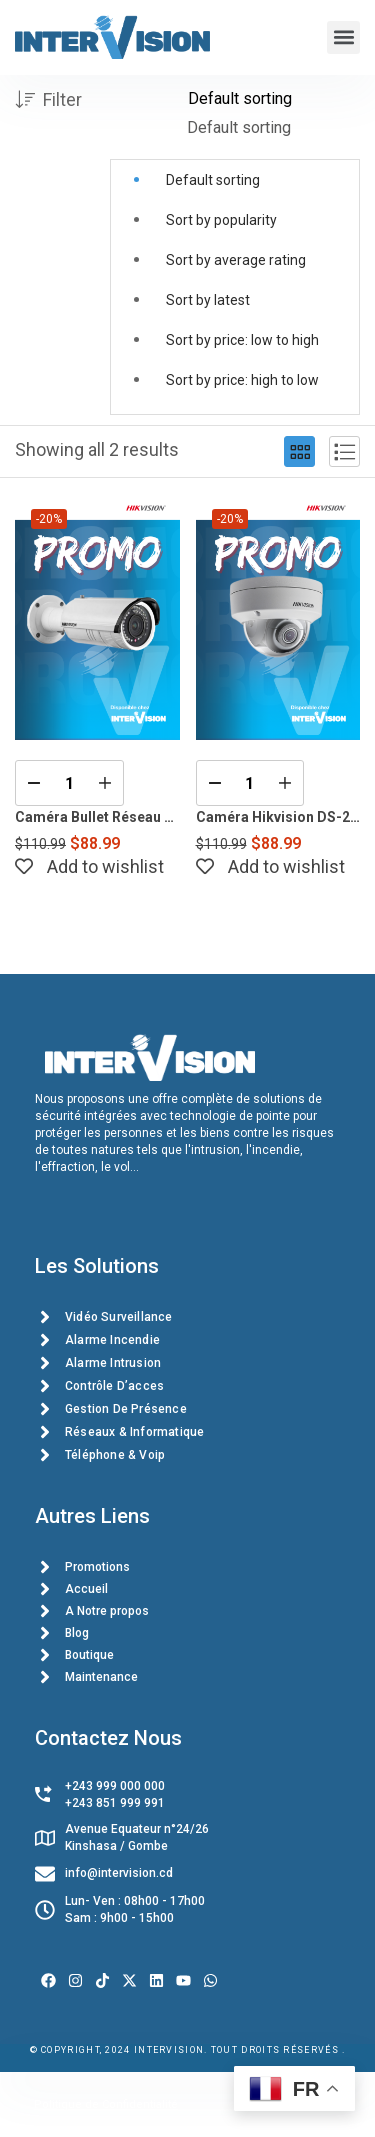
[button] (343, 37)
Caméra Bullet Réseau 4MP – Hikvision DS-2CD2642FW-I (97, 817)
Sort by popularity (221, 220)
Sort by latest (208, 300)
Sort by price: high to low (242, 380)
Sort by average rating (236, 260)
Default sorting (213, 180)
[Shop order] (274, 99)
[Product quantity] (69, 783)
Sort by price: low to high (242, 340)
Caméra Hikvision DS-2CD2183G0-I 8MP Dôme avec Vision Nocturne (278, 817)
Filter (48, 100)
